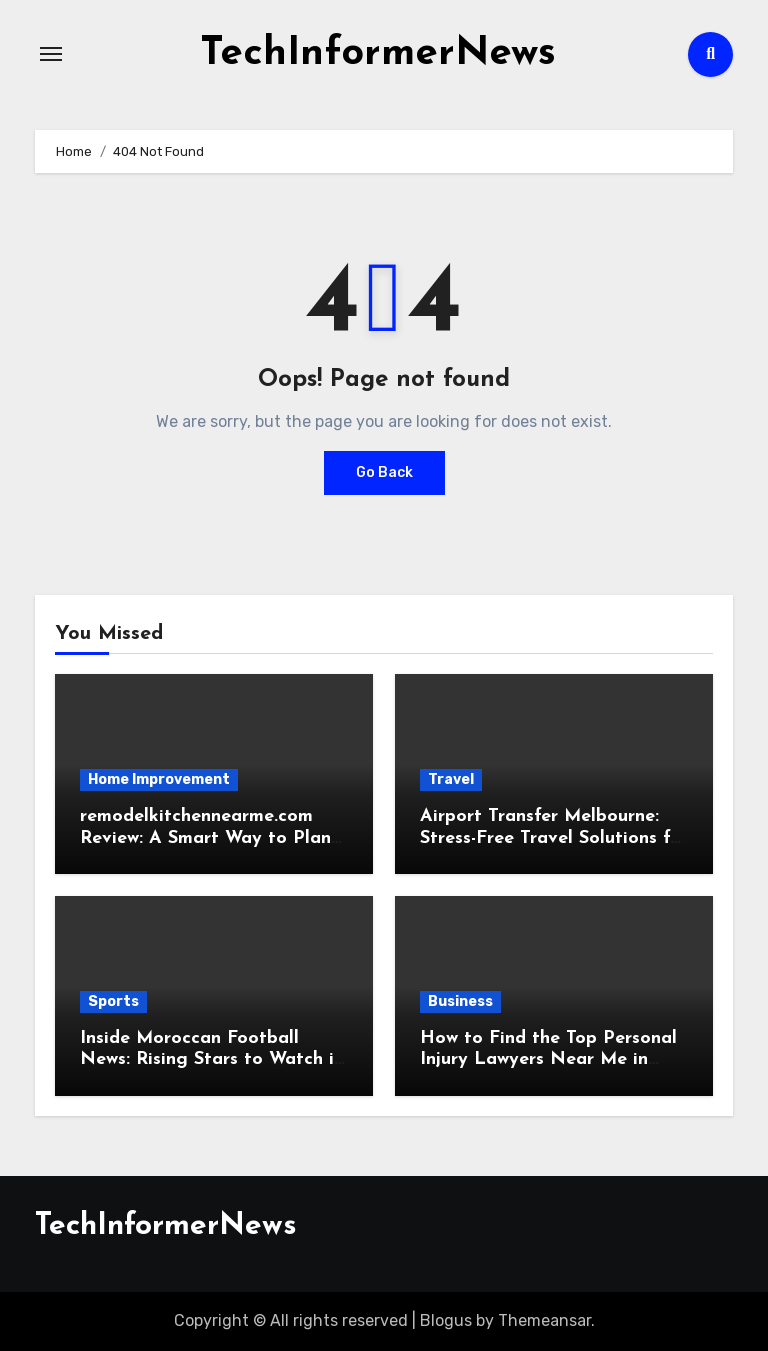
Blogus (446, 1320)
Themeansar (544, 1320)
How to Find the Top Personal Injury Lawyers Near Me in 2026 (548, 1060)
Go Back (384, 472)
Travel (451, 779)
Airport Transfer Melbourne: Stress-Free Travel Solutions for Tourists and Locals (554, 838)
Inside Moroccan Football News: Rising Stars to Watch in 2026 (212, 1060)
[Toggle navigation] (51, 54)
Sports (113, 1001)
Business (460, 1001)
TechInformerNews (378, 54)
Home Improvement (159, 779)
